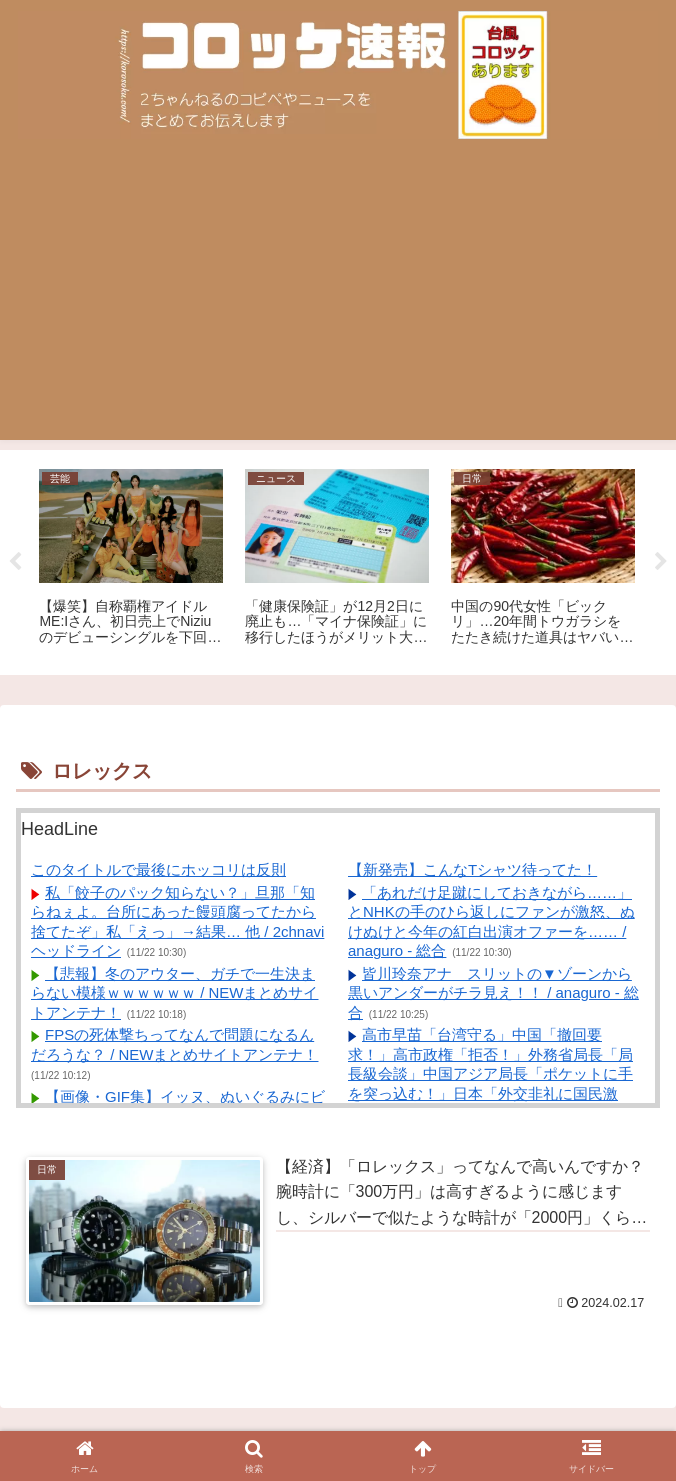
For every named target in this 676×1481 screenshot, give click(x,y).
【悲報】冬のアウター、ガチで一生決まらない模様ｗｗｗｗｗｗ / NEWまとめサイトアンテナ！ (175, 993)
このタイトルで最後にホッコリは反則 (158, 869)
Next (661, 562)
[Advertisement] (338, 300)
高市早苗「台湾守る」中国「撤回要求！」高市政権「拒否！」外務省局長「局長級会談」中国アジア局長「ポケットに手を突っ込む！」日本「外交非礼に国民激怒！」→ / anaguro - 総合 (490, 1073)
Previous (15, 562)
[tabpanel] (131, 559)
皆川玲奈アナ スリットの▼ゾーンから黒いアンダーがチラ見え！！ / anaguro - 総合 (493, 993)
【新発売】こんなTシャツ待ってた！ (472, 869)
